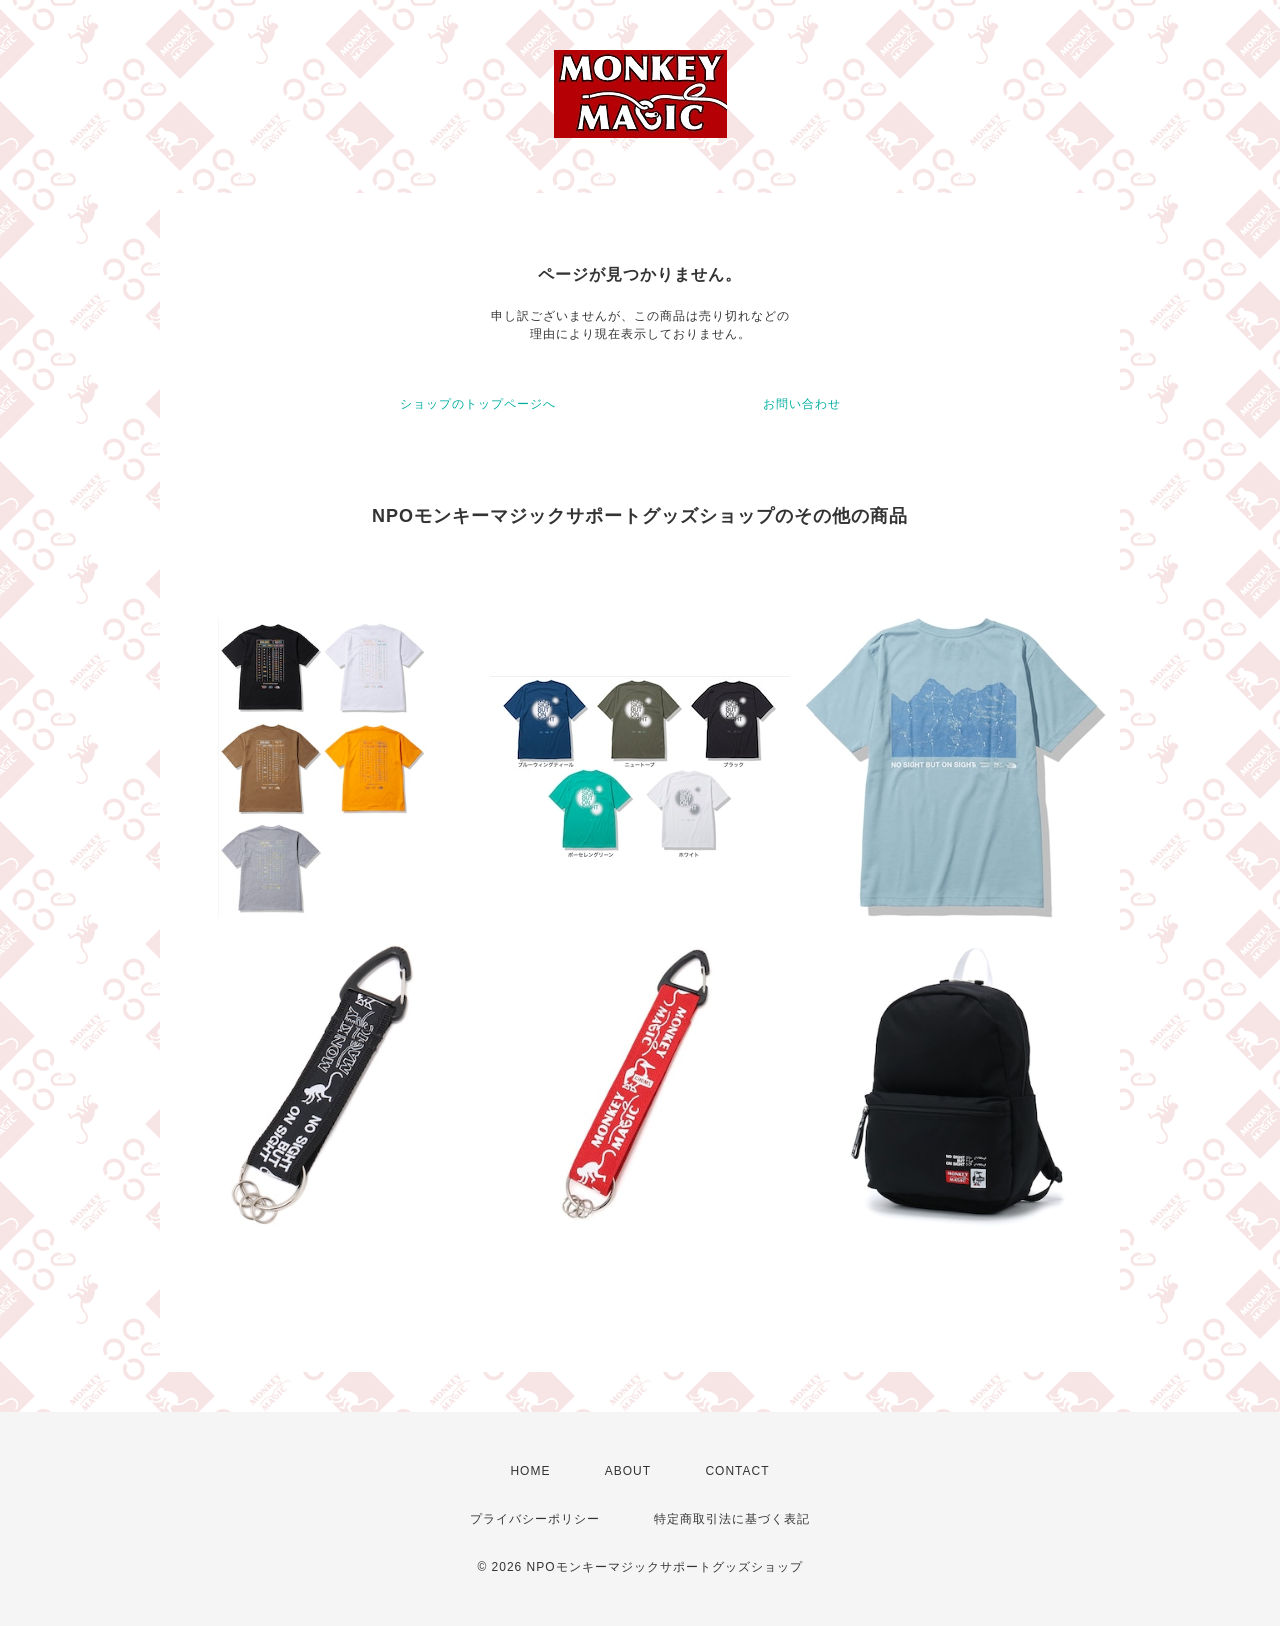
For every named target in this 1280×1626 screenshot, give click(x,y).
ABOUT (628, 1471)
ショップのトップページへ (478, 404)
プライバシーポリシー (535, 1519)
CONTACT (737, 1471)
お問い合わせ (802, 404)
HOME (530, 1471)
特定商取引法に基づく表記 (732, 1519)
